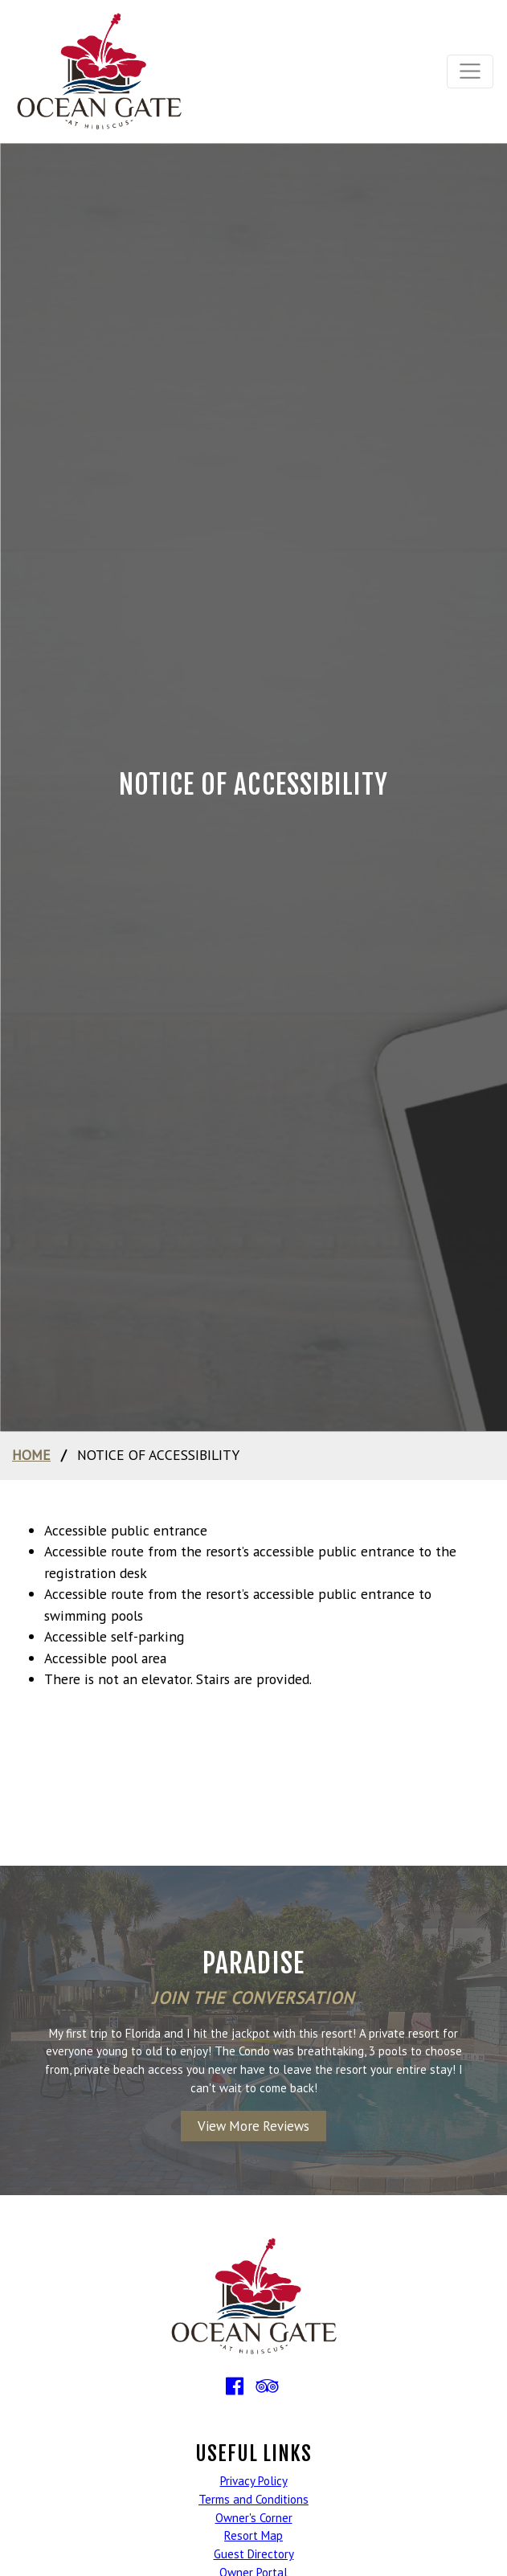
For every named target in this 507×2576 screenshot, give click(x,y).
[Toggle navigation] (470, 71)
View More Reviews (253, 2126)
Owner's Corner (253, 2517)
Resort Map (253, 2535)
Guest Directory (254, 2554)
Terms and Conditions (253, 2499)
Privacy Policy (254, 2480)
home (31, 1454)
